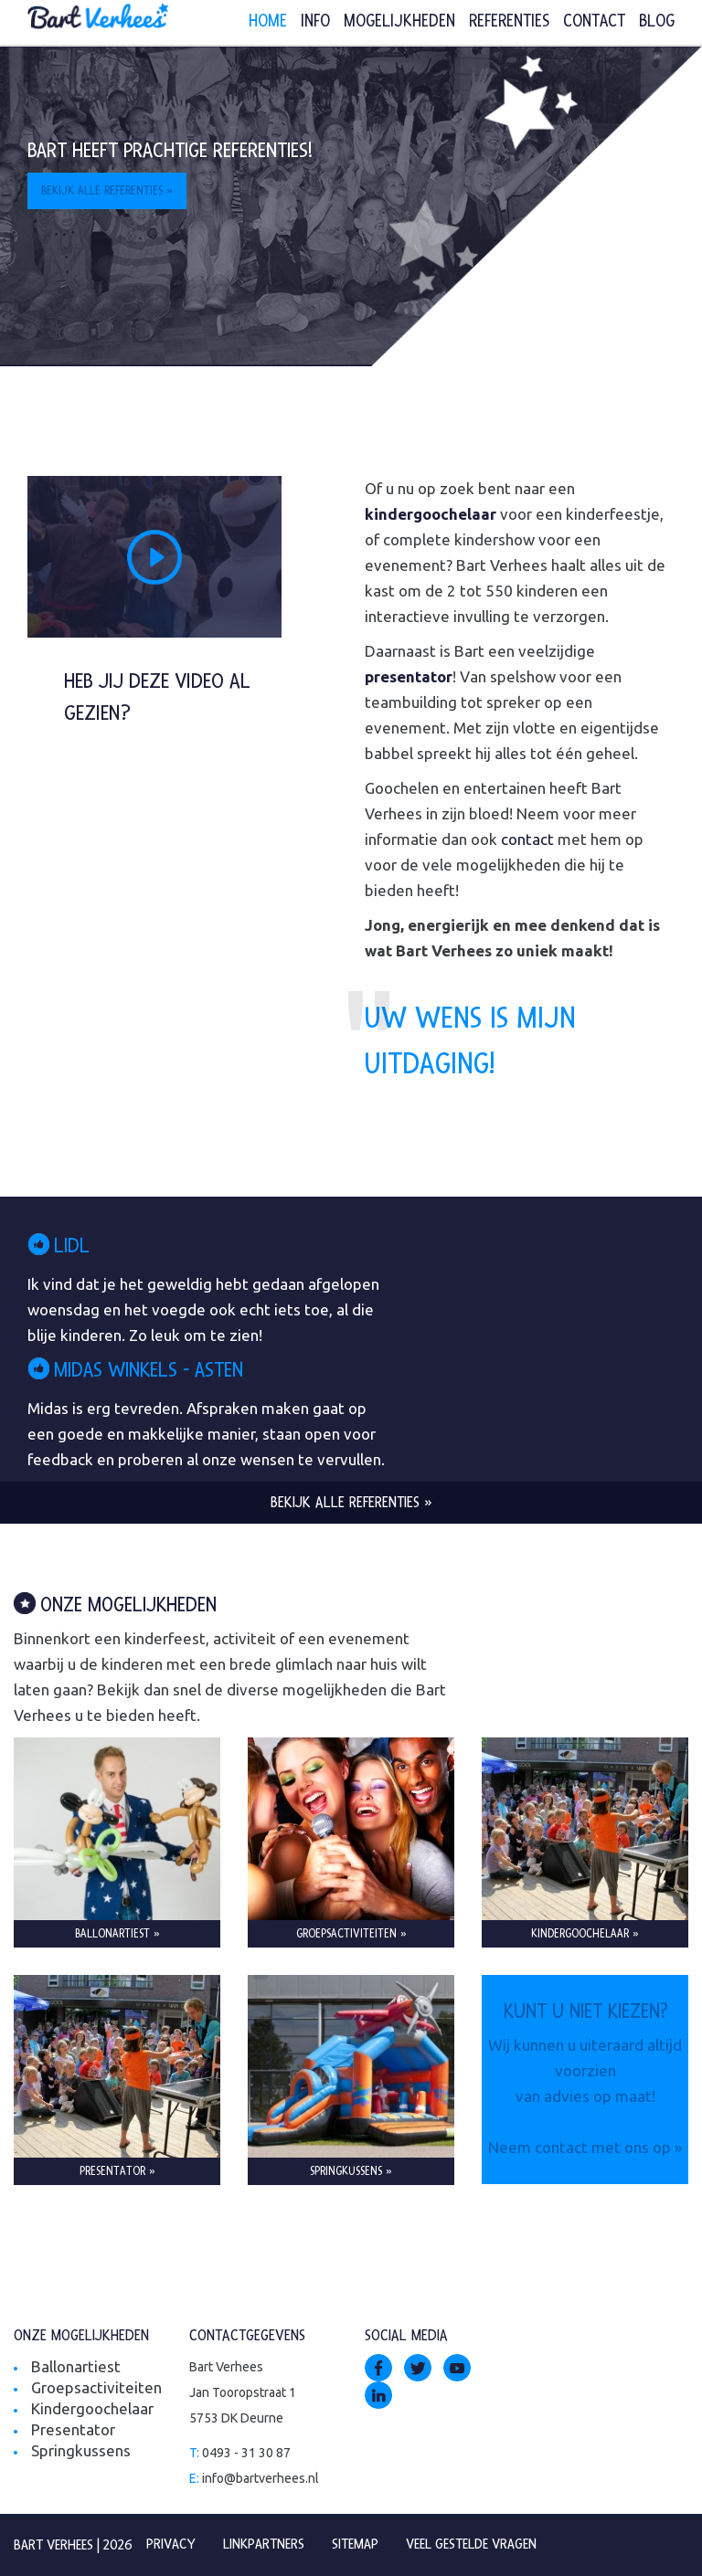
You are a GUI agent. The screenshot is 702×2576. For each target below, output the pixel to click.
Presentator (73, 2429)
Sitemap (355, 2544)
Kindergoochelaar (92, 2408)
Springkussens (81, 2450)
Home (268, 21)
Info (315, 21)
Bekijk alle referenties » (107, 191)
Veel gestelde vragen (471, 2544)
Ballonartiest (76, 2366)
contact (527, 839)
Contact (594, 21)
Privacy (171, 2544)
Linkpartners (263, 2544)
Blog (657, 21)
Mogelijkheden (399, 21)
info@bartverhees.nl (260, 2478)
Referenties (509, 21)
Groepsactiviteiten (96, 2387)
